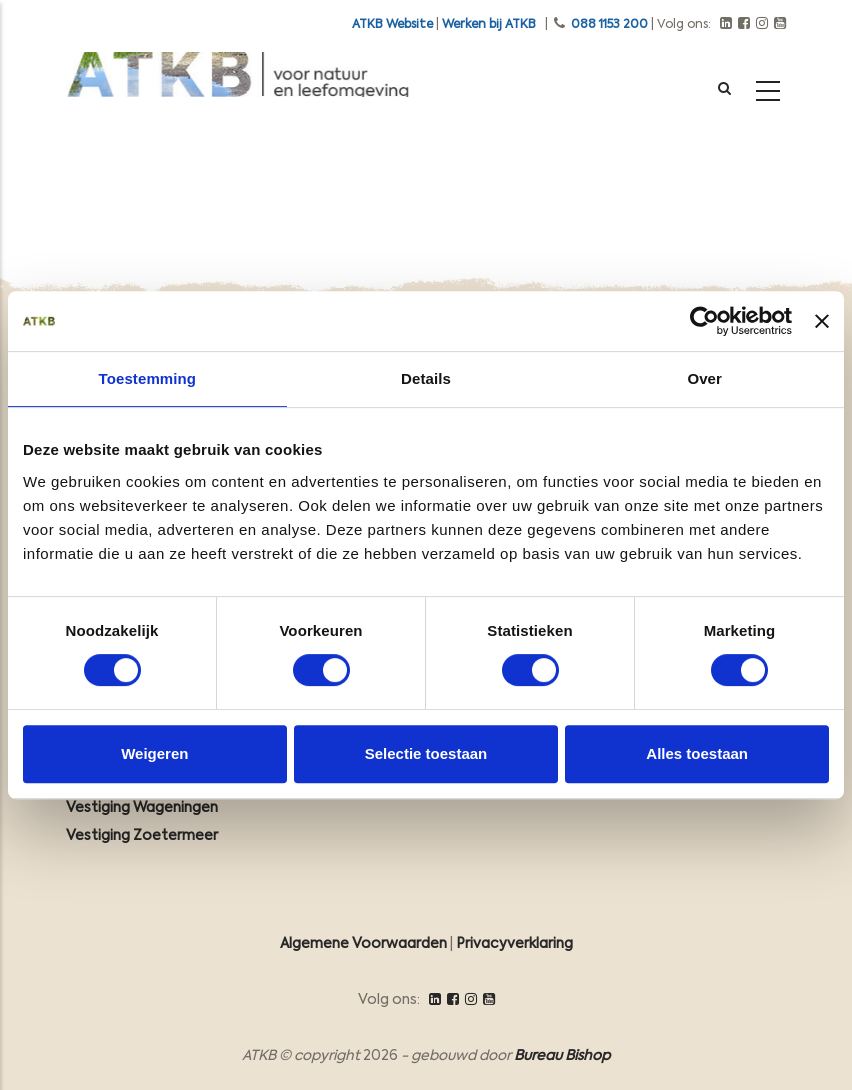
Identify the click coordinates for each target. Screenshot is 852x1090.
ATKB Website (392, 25)
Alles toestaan (697, 753)
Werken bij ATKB (489, 25)
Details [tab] (426, 378)
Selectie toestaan (426, 753)
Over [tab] (704, 378)
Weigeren (154, 753)
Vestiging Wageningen (142, 808)
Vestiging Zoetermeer (142, 836)
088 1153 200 (609, 25)
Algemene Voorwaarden (363, 944)
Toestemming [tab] (148, 378)
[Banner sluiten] (822, 321)
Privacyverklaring (514, 944)
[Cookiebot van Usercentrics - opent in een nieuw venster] (704, 321)
